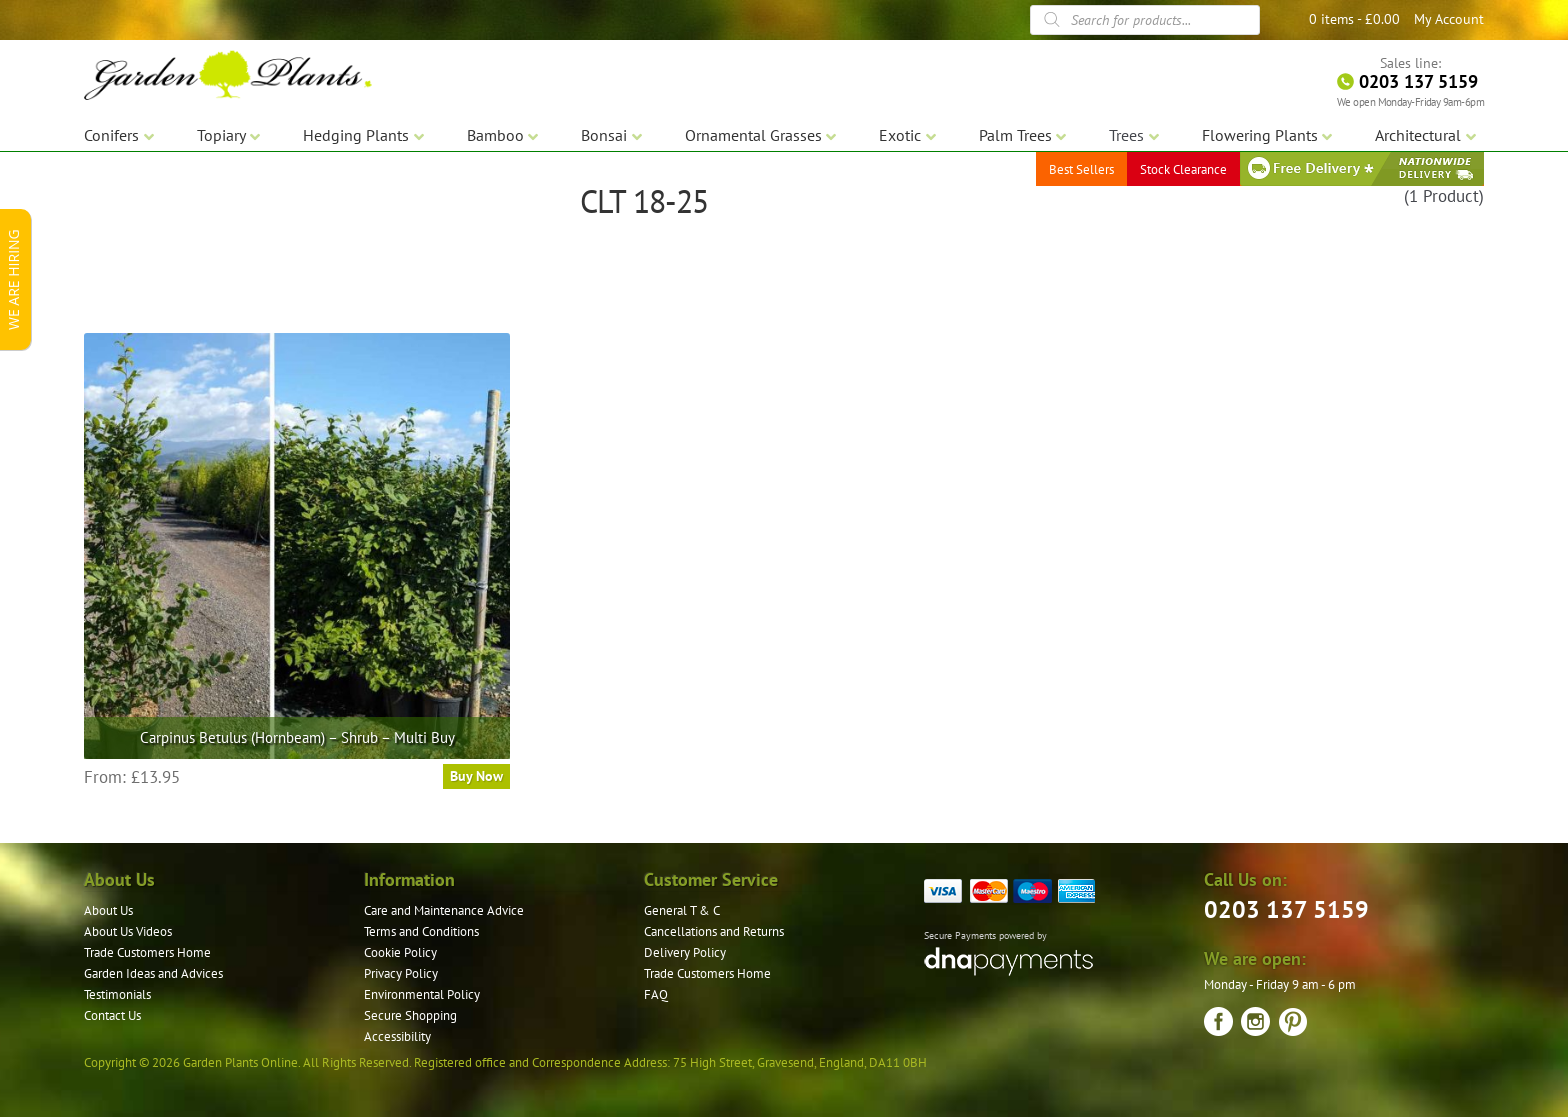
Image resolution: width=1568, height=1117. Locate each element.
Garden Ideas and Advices (153, 973)
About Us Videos (128, 931)
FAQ (656, 994)
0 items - (1354, 19)
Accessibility (397, 1036)
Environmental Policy (422, 994)
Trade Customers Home (147, 952)
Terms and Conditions (421, 931)
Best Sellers (1081, 169)
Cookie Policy (400, 952)
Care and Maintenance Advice (444, 910)
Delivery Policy (685, 952)
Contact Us (112, 1015)
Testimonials (117, 994)
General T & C (682, 910)
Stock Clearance (1183, 169)
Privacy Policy (401, 973)
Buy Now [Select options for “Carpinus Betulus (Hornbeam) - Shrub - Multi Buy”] (476, 776)
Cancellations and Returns (714, 931)
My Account (1449, 19)
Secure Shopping (410, 1015)
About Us (108, 910)
